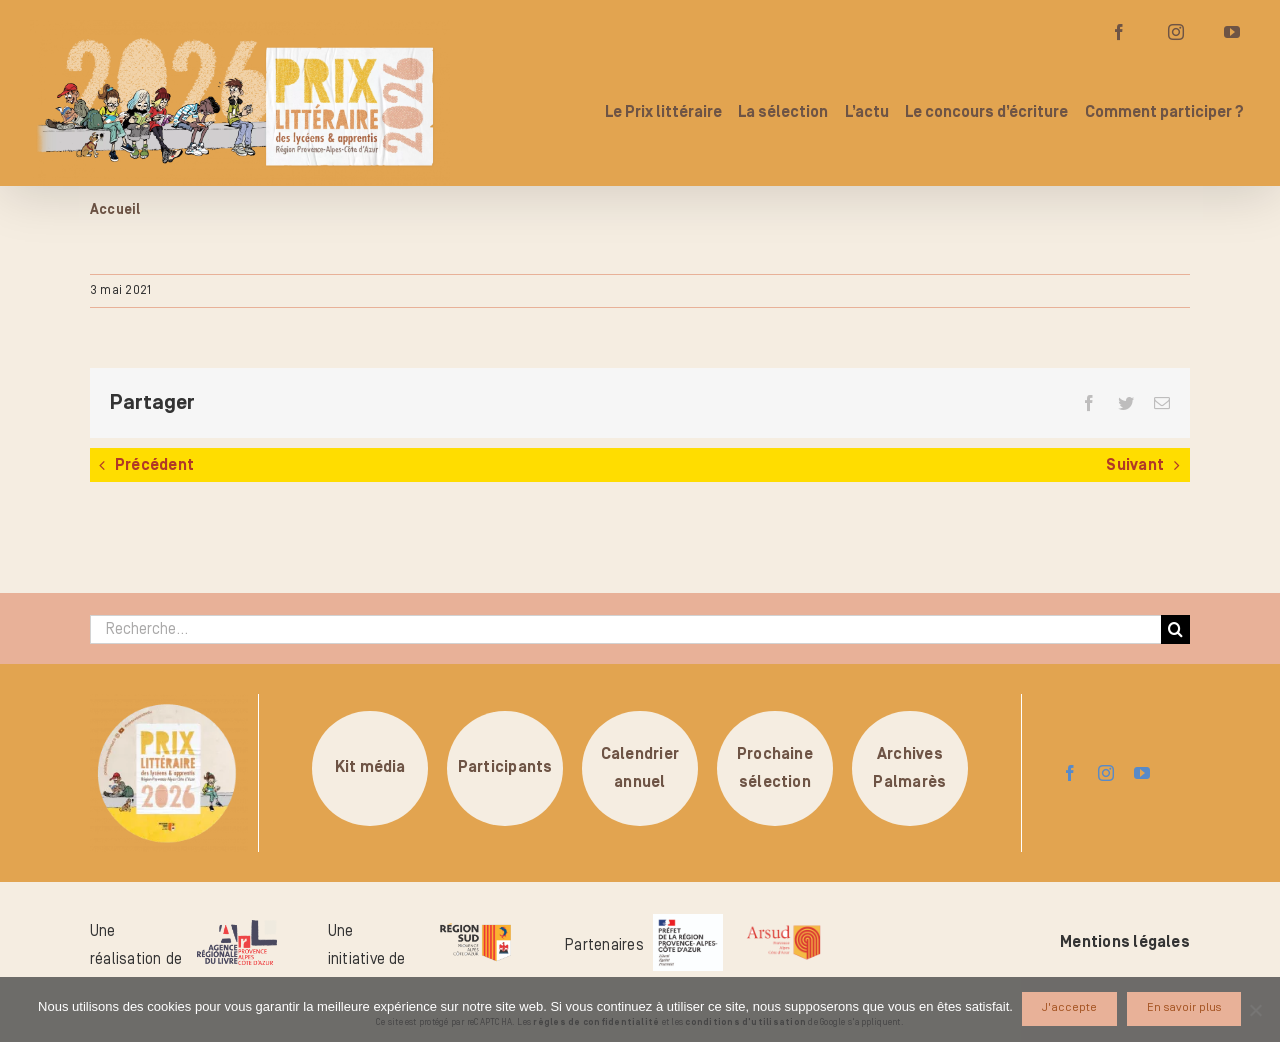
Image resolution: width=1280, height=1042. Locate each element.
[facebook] (1070, 773)
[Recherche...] (625, 629)
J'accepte (1070, 1008)
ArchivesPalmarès (909, 768)
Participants (505, 768)
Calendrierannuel (640, 768)
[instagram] (1106, 773)
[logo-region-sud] (475, 924)
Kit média (370, 768)
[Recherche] (1175, 629)
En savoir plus (1185, 1008)
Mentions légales (1125, 942)
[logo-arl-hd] (237, 928)
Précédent (154, 465)
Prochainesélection (775, 768)
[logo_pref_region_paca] (688, 922)
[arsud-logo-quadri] (783, 928)
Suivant (1135, 465)
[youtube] (1142, 773)
